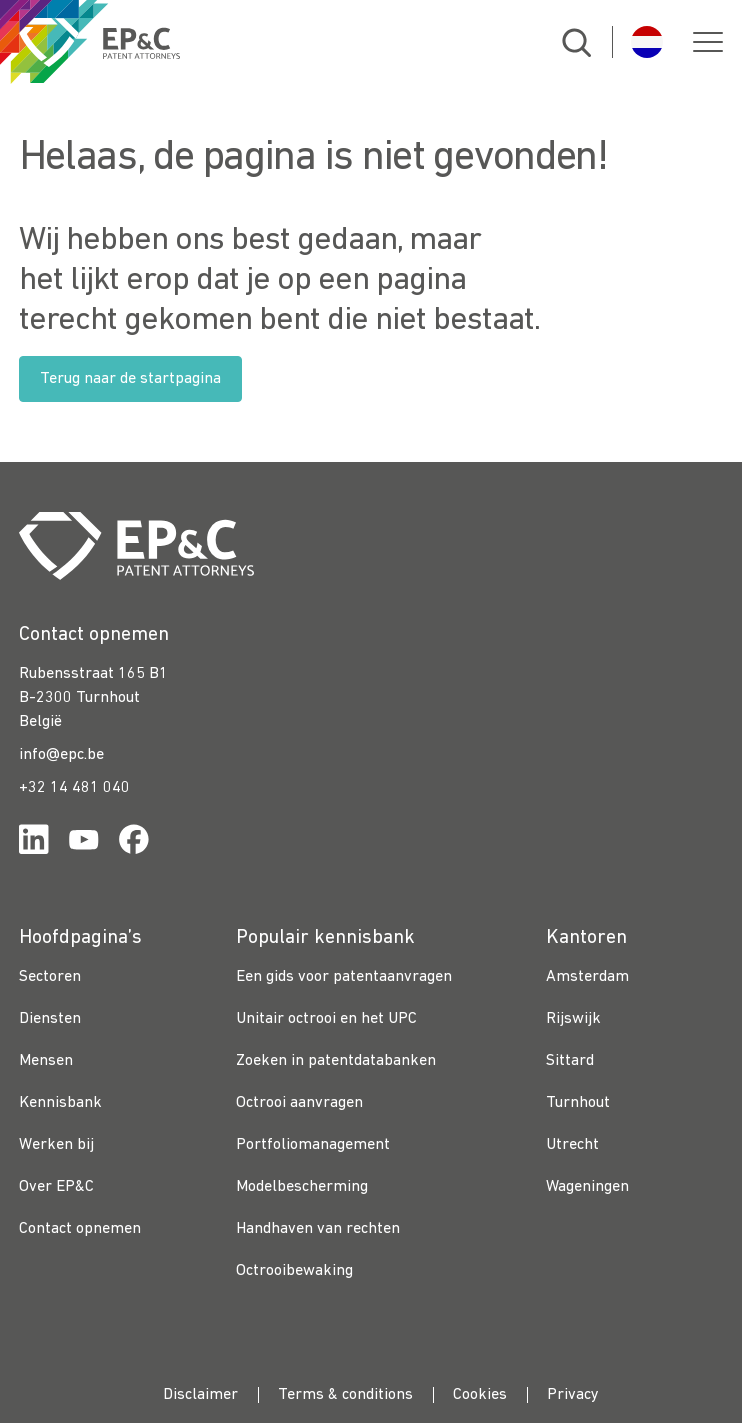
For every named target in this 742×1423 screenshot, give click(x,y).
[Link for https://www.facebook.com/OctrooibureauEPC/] (134, 843)
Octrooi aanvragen (299, 1103)
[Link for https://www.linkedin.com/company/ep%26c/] (34, 843)
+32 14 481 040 (74, 788)
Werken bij (56, 1145)
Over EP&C (56, 1187)
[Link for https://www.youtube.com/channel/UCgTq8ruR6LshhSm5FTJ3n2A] (84, 843)
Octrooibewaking (294, 1271)
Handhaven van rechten (318, 1229)
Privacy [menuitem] (573, 1395)
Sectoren (50, 977)
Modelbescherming (302, 1187)
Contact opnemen (80, 1229)
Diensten (50, 1019)
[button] (708, 42)
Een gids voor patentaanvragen (344, 977)
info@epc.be (61, 755)
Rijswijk (573, 1019)
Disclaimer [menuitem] (200, 1395)
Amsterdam (587, 977)
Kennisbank (60, 1103)
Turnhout (578, 1103)
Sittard (570, 1061)
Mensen (46, 1061)
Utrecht (572, 1145)
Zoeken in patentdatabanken (336, 1061)
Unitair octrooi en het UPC (326, 1019)
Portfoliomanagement (313, 1145)
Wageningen (587, 1187)
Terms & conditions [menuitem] (345, 1395)
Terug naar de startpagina (130, 379)
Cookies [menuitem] (480, 1395)
